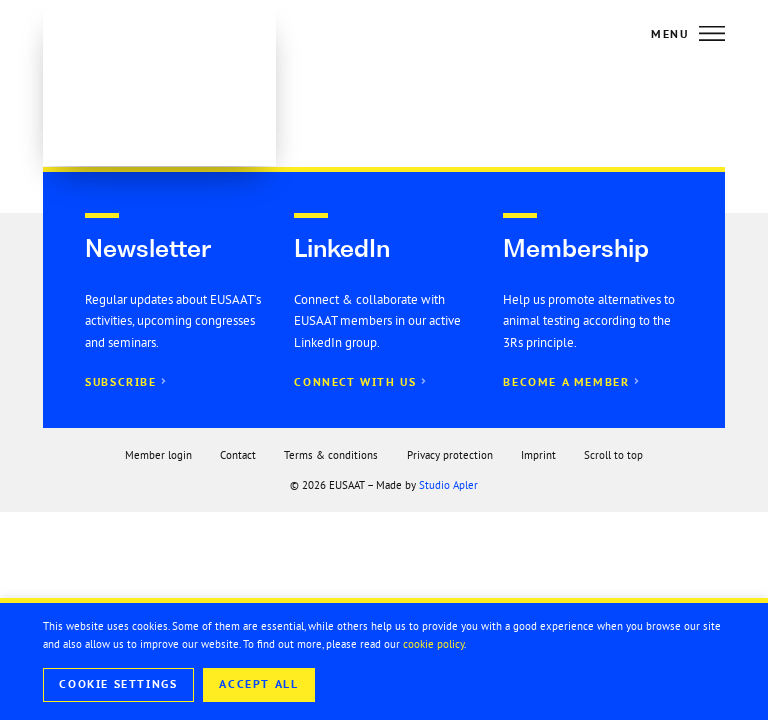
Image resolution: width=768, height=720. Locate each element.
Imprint (538, 455)
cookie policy (433, 644)
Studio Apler (448, 485)
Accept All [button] (258, 684)
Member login (158, 455)
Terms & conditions (331, 455)
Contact (238, 455)
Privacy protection (450, 455)
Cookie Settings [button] (118, 684)
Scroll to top (613, 455)
